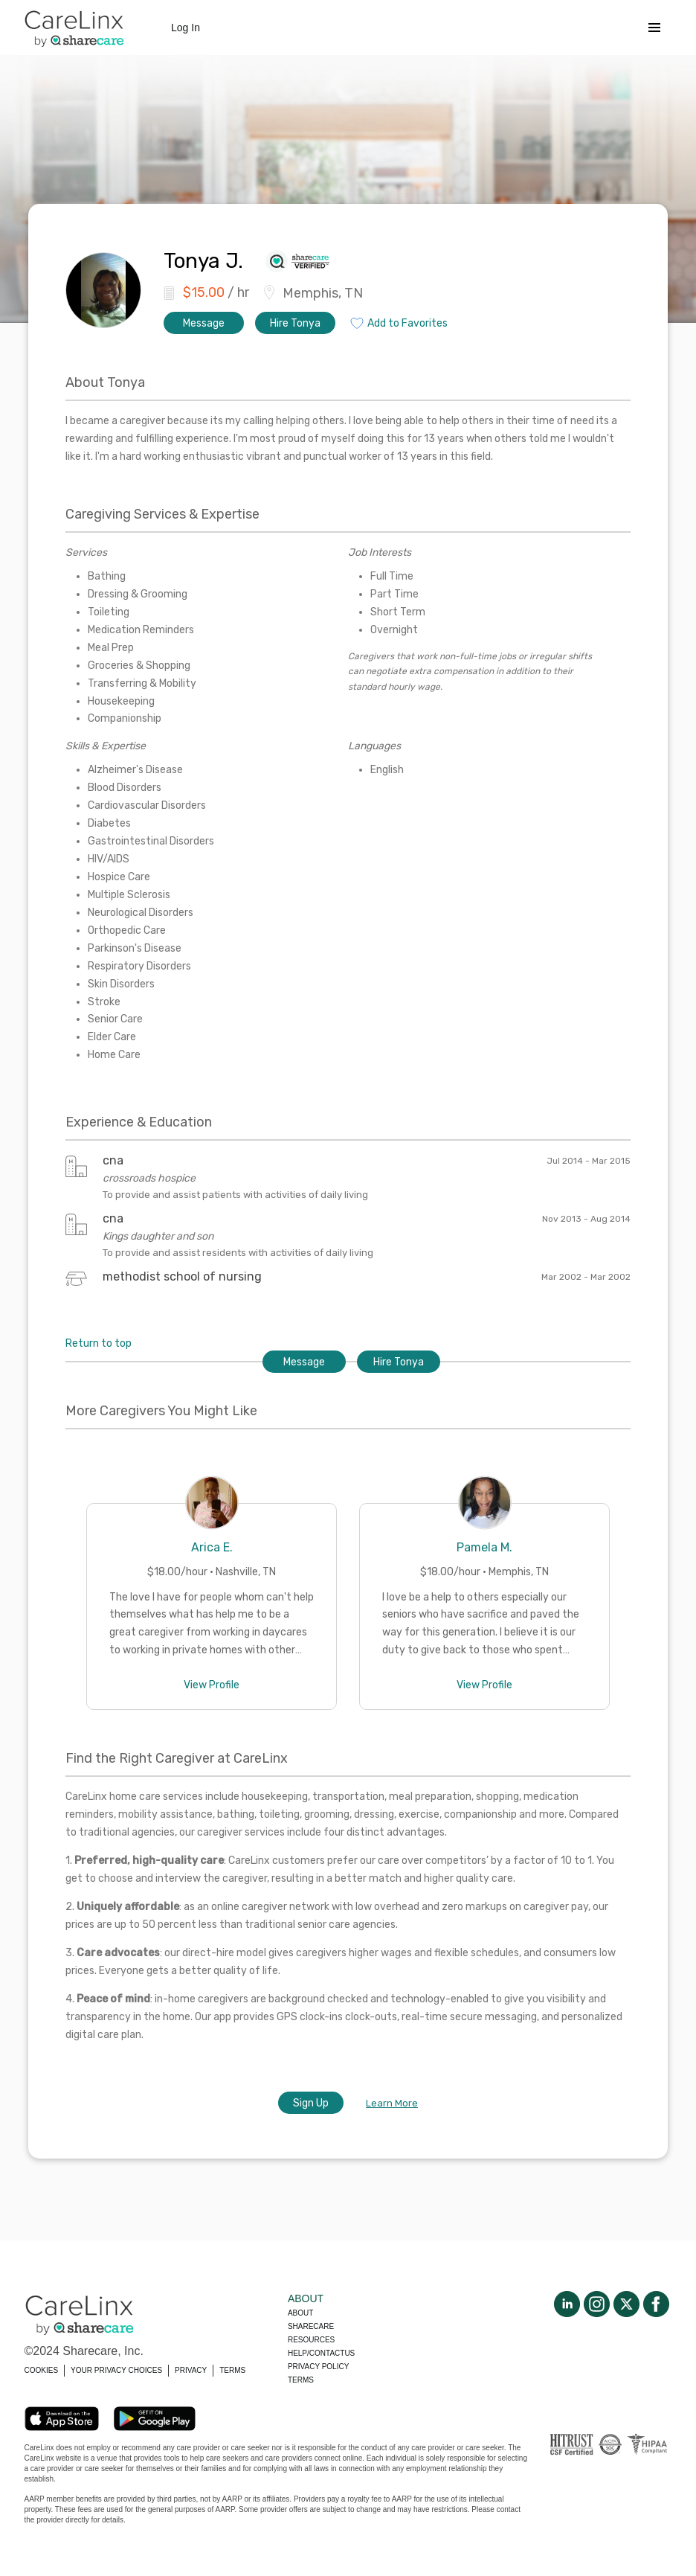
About (300, 2313)
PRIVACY (191, 2370)
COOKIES (42, 2370)
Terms (301, 2380)
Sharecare (311, 2326)
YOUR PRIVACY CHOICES (116, 2370)
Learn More (392, 2103)
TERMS (232, 2370)
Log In (185, 27)
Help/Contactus (321, 2353)
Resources (311, 2340)
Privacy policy (318, 2366)
